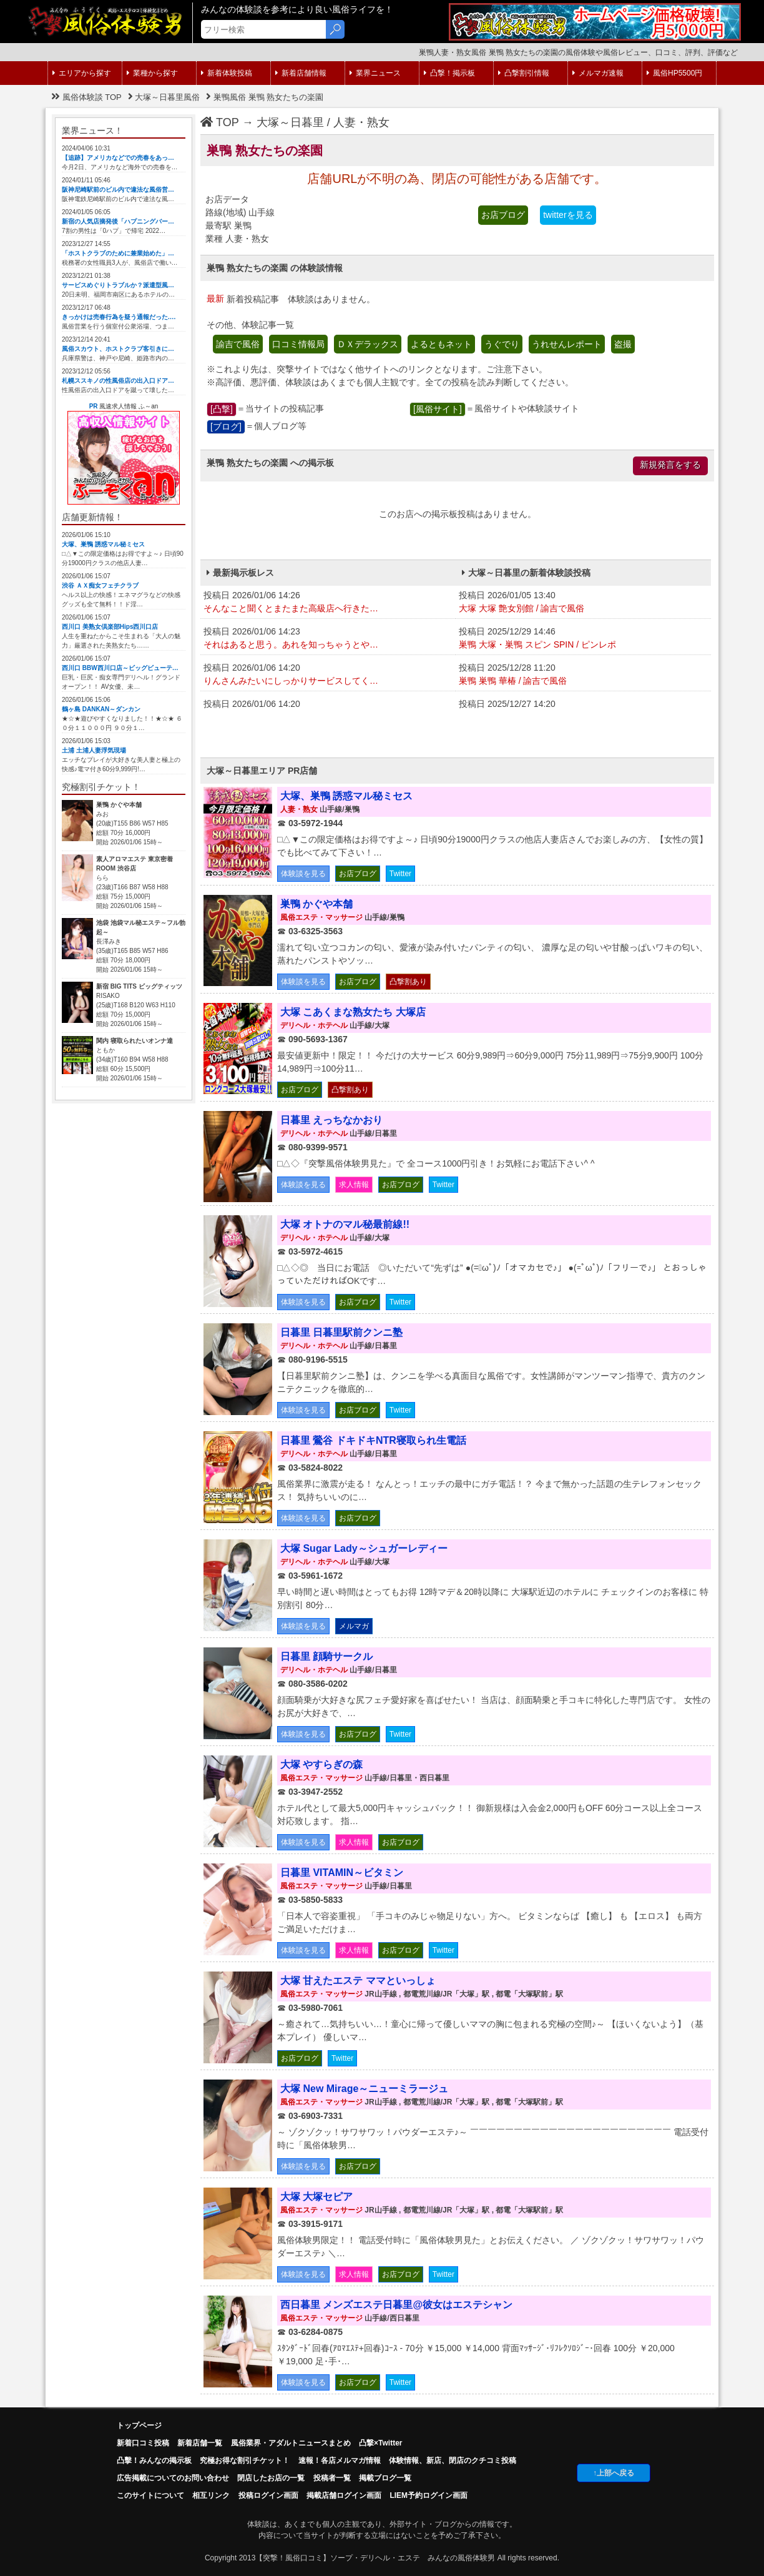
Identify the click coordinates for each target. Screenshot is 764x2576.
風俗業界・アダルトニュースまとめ (291, 2443)
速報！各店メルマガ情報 (339, 2460)
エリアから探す (81, 73)
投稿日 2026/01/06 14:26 (328, 602)
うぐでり (501, 344)
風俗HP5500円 (674, 73)
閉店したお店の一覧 (271, 2478)
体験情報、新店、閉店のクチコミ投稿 (452, 2460)
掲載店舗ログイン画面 (343, 2495)
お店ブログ (503, 215)
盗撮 (623, 344)
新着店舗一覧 (199, 2443)
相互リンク (211, 2495)
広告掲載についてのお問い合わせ (173, 2478)
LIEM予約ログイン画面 (428, 2495)
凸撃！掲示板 (449, 73)
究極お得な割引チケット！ (245, 2460)
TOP (219, 122)
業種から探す (152, 73)
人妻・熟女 (361, 122)
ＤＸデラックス (367, 344)
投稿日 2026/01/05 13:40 (583, 602)
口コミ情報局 (298, 344)
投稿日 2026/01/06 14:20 (328, 675)
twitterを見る (567, 215)
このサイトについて (150, 2495)
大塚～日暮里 (290, 122)
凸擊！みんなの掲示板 (154, 2460)
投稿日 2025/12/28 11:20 (583, 675)
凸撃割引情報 (523, 73)
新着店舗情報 (300, 73)
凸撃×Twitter (380, 2443)
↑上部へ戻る (613, 2473)
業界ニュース (375, 73)
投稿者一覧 (332, 2478)
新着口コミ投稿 (143, 2443)
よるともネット (441, 344)
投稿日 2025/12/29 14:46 (583, 638)
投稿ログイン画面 (268, 2495)
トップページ (139, 2425)
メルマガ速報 (598, 73)
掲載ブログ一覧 (385, 2478)
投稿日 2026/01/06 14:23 (328, 638)
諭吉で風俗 (238, 344)
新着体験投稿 (226, 73)
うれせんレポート (567, 344)
